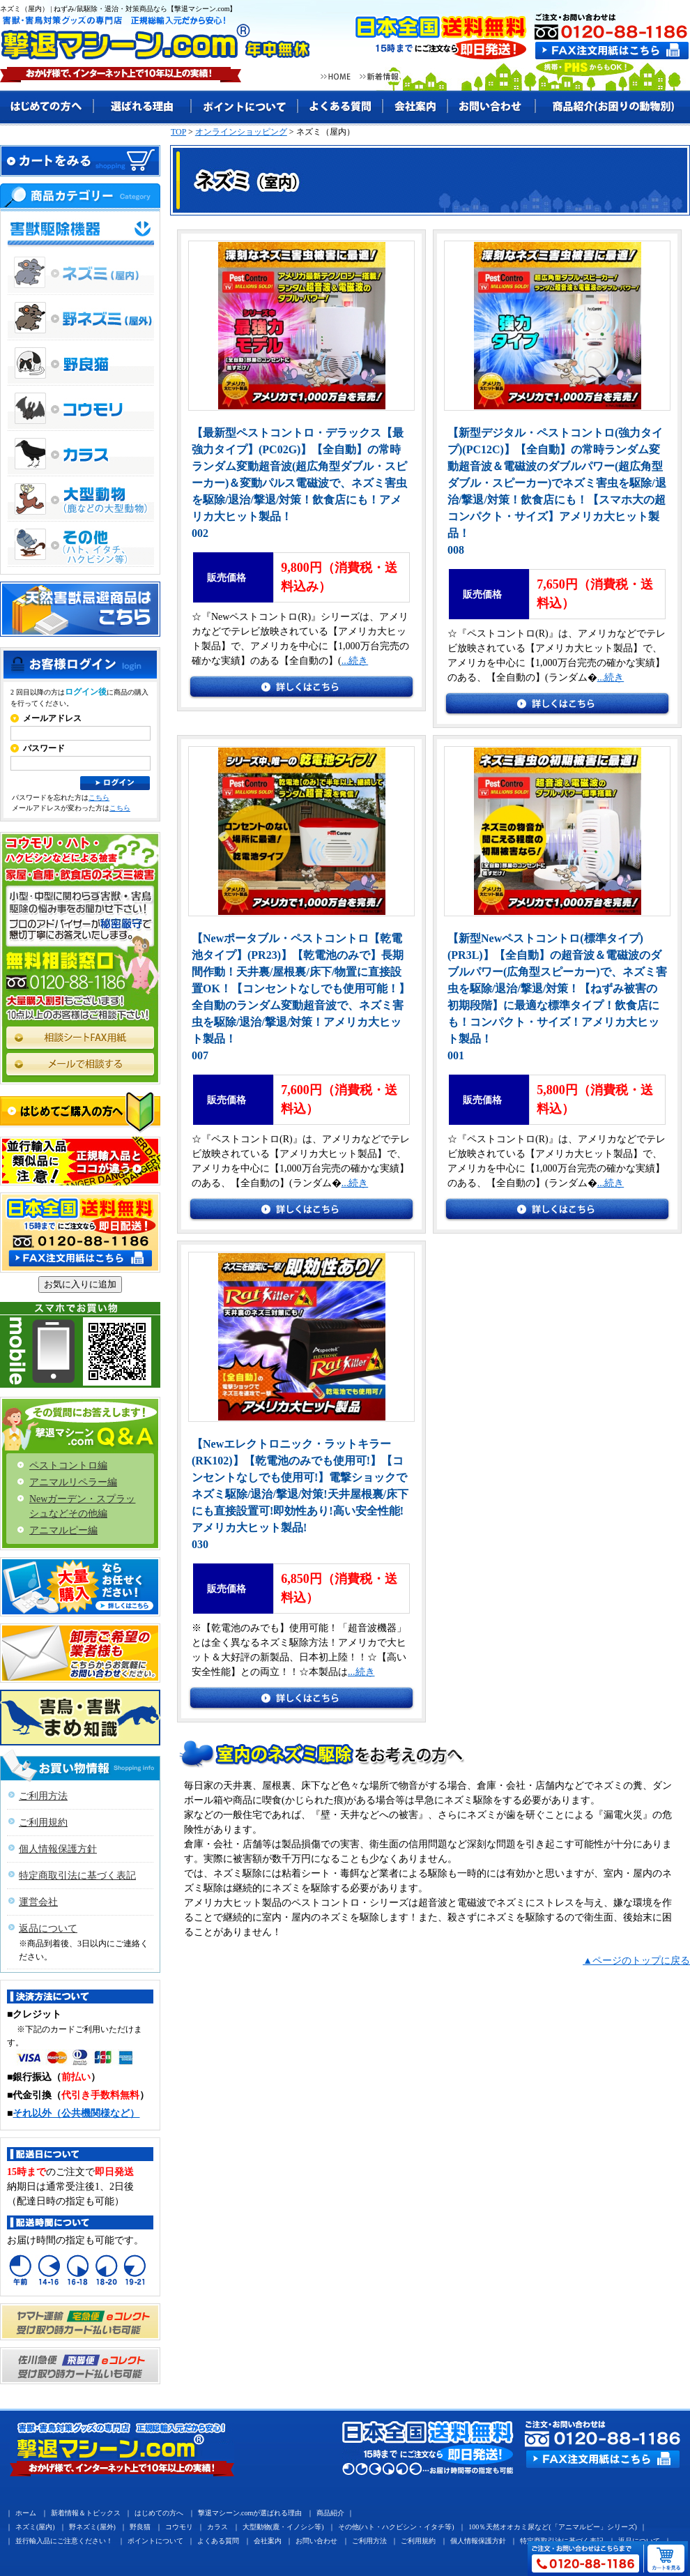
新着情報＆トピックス (86, 2513)
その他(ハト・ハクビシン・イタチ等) (396, 2527)
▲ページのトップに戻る (636, 1960)
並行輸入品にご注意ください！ (64, 2541)
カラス (217, 2527)
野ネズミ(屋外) (92, 2527)
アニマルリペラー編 (73, 1482)
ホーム (25, 2513)
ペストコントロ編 (68, 1465)
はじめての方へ (159, 2513)
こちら (99, 797)
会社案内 (268, 2541)
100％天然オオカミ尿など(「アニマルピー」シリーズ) (552, 2527)
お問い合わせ (316, 2541)
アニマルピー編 (63, 1530)
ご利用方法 (43, 1796)
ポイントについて (155, 2541)
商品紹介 (330, 2513)
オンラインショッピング (241, 132)
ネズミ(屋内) (35, 2527)
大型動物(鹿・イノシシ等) (283, 2527)
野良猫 (140, 2527)
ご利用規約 (43, 1822)
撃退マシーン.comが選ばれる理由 (250, 2513)
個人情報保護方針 (58, 1849)
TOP (178, 132)
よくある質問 (218, 2541)
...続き (355, 661)
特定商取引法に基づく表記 (77, 1875)
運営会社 (38, 1902)
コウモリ (179, 2527)
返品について (48, 1928)
